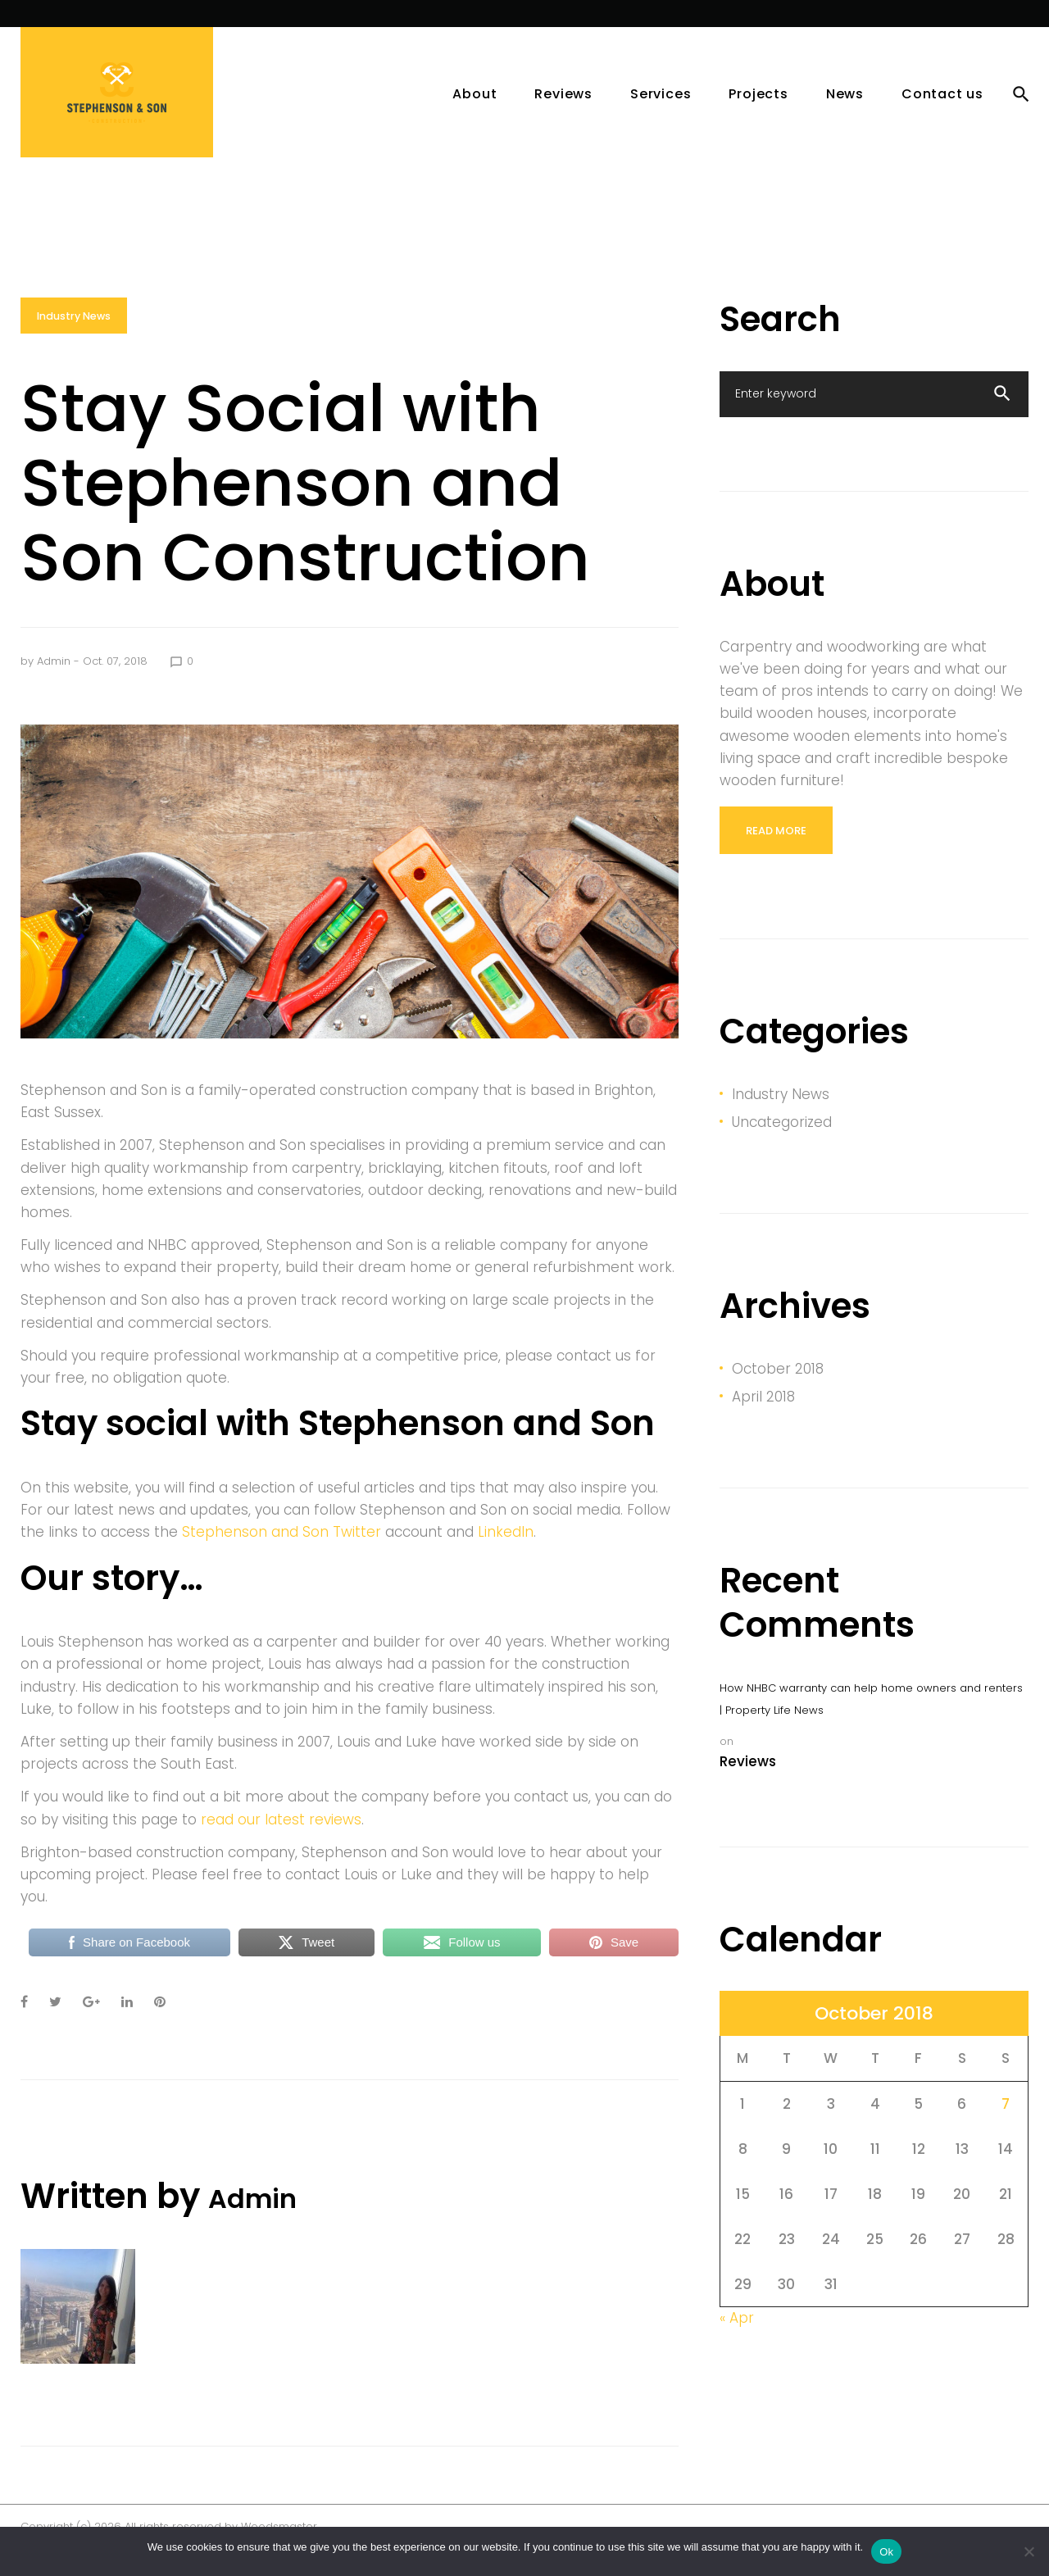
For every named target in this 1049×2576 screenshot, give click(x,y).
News (204, 24)
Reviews (563, 116)
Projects (54, 24)
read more (776, 853)
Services (133, 24)
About (474, 116)
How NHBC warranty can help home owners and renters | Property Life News (871, 1721)
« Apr (737, 2341)
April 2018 (763, 1419)
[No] (1028, 2551)
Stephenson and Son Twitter (281, 1555)
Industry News (75, 340)
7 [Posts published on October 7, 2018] (1005, 2126)
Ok (886, 2552)
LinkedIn (506, 1555)
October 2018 (778, 1391)
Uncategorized (782, 1144)
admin (53, 685)
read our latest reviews (281, 1842)
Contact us (942, 116)
